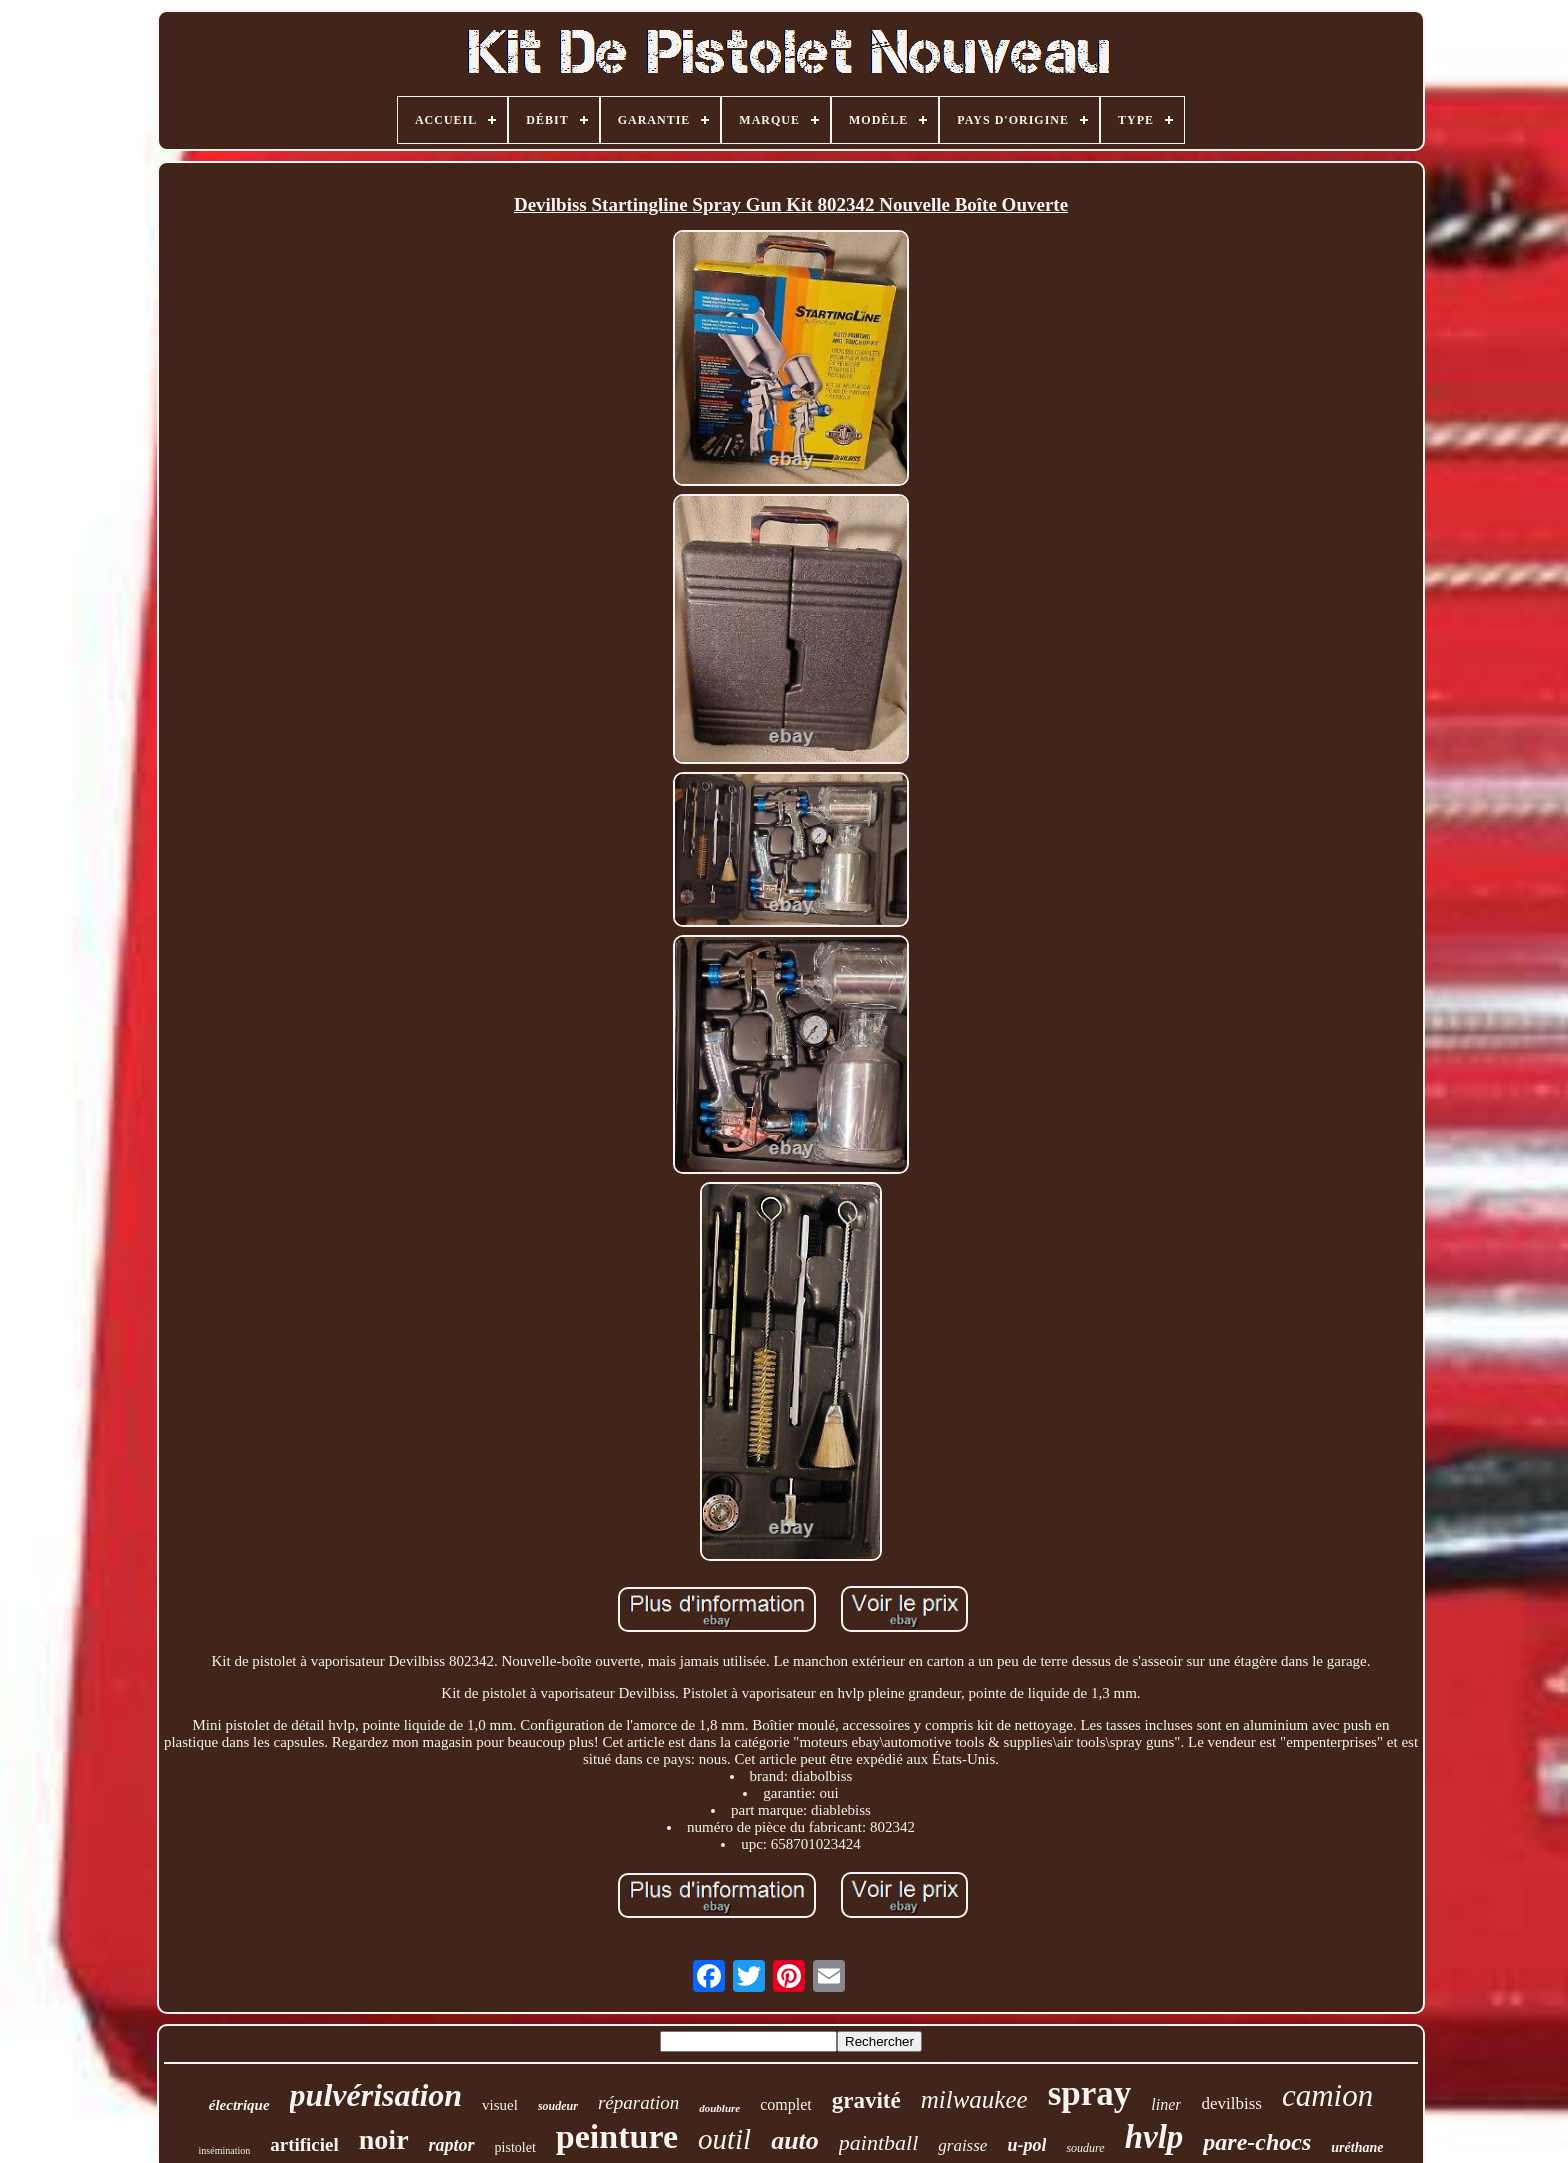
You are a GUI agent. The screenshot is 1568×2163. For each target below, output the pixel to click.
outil (724, 2139)
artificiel (304, 2144)
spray (1090, 2093)
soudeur (558, 2106)
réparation (638, 2102)
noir (384, 2139)
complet (786, 2104)
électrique (239, 2105)
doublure (719, 2108)
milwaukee (974, 2099)
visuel (500, 2105)
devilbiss (1231, 2103)
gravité (866, 2100)
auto (795, 2140)
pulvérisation (376, 2095)
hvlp (1154, 2137)
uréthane (1357, 2147)
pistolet (515, 2147)
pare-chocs (1257, 2142)
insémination (225, 2150)
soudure (1085, 2148)
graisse (962, 2145)
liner (1166, 2104)
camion (1327, 2095)
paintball (878, 2142)
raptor (452, 2145)
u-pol (1026, 2145)
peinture (617, 2136)
